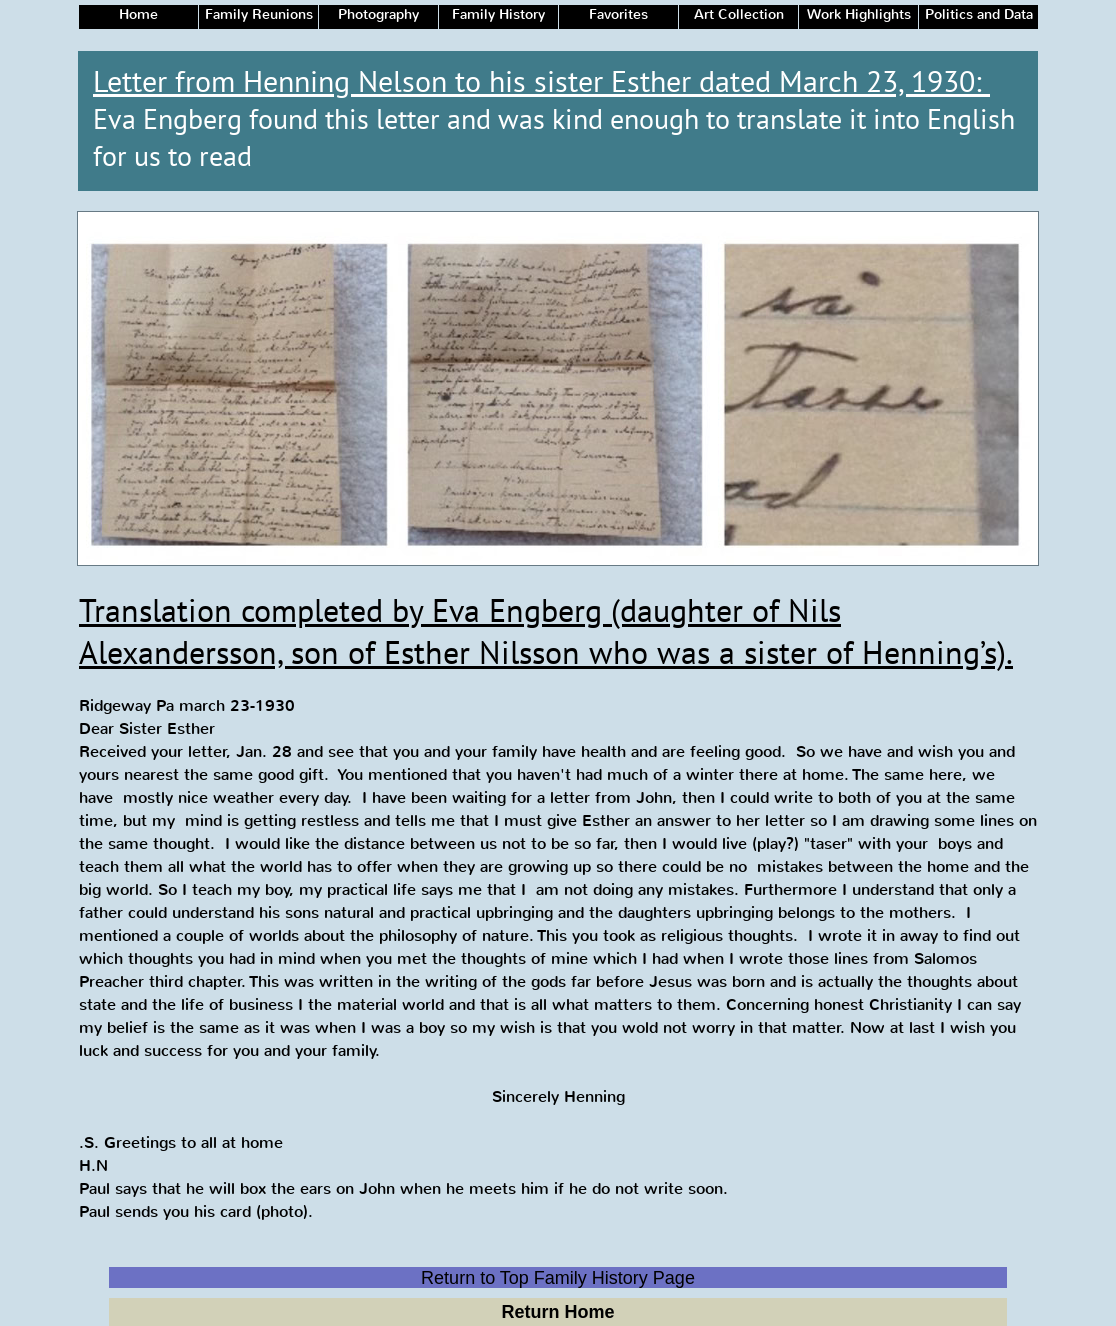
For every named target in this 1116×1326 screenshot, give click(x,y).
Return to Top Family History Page (558, 1278)
